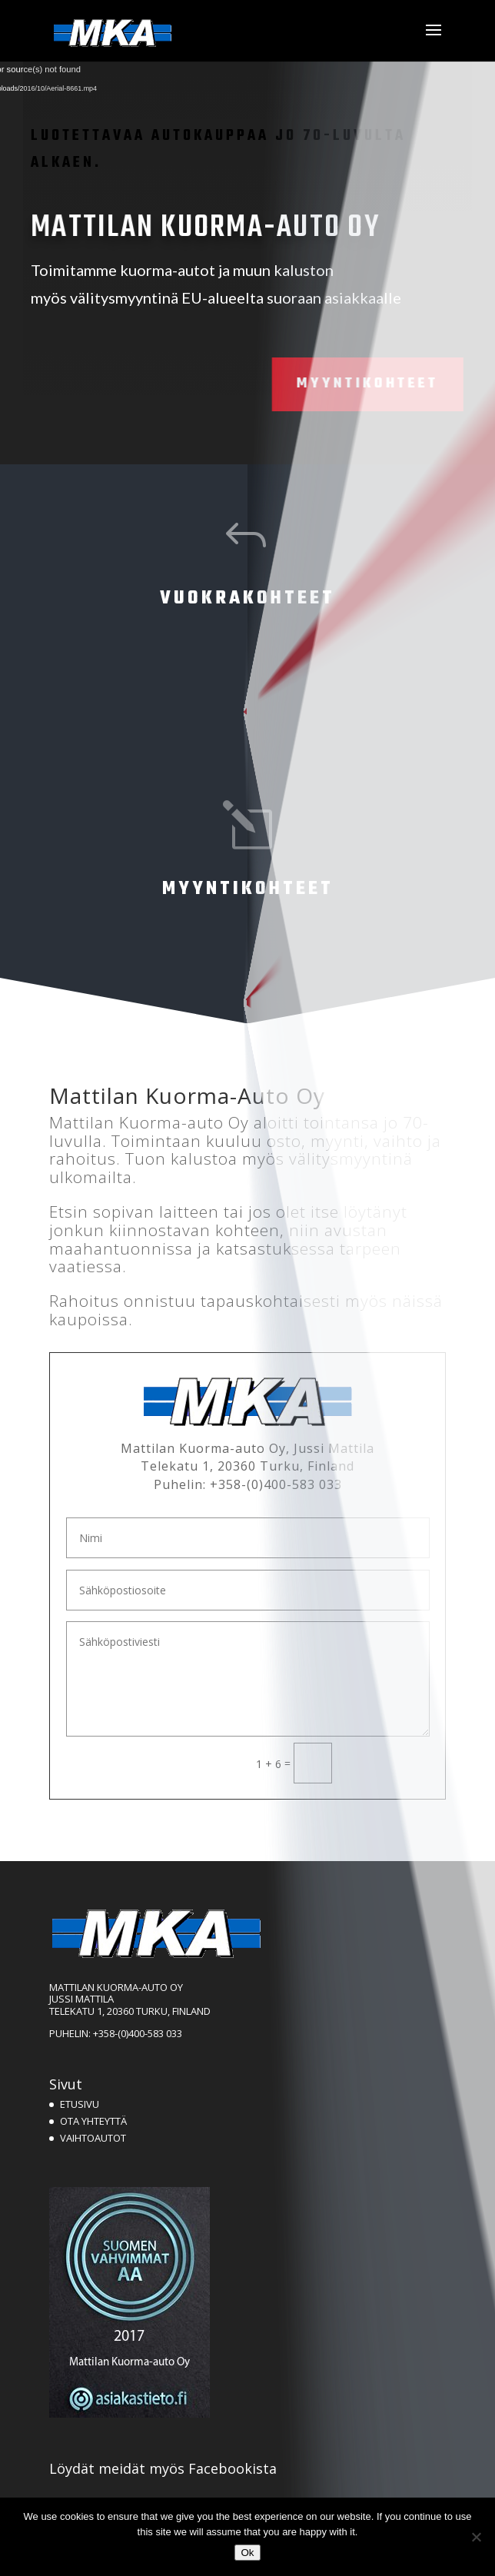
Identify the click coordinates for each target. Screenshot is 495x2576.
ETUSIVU (79, 2104)
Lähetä (388, 1762)
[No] (475, 2536)
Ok (247, 2552)
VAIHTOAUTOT (93, 2138)
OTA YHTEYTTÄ (93, 2121)
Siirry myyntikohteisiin (240, 1002)
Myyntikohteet (320, 384)
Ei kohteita (240, 711)
